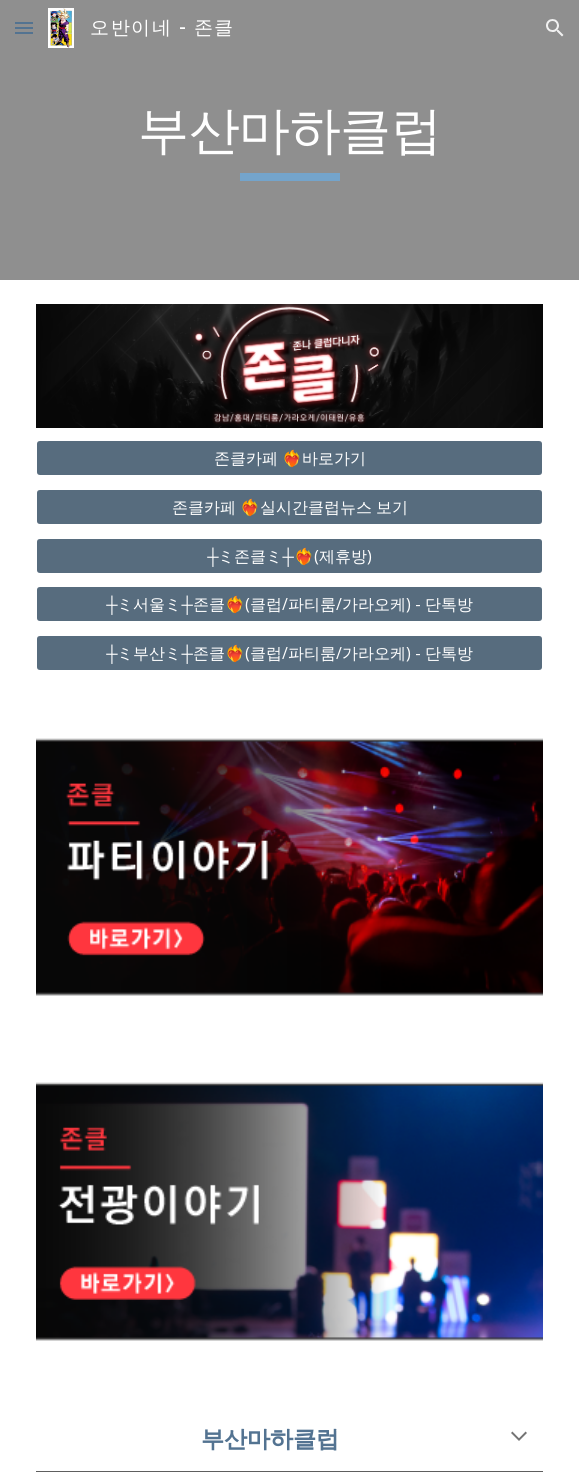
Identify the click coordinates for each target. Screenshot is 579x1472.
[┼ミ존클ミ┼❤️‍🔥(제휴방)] (289, 556)
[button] (24, 27)
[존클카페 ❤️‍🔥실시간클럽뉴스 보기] (289, 507)
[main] (289, 140)
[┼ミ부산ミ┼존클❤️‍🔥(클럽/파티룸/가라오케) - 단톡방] (289, 653)
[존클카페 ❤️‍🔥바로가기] (289, 458)
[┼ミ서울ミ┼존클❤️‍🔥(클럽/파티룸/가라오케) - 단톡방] (289, 604)
